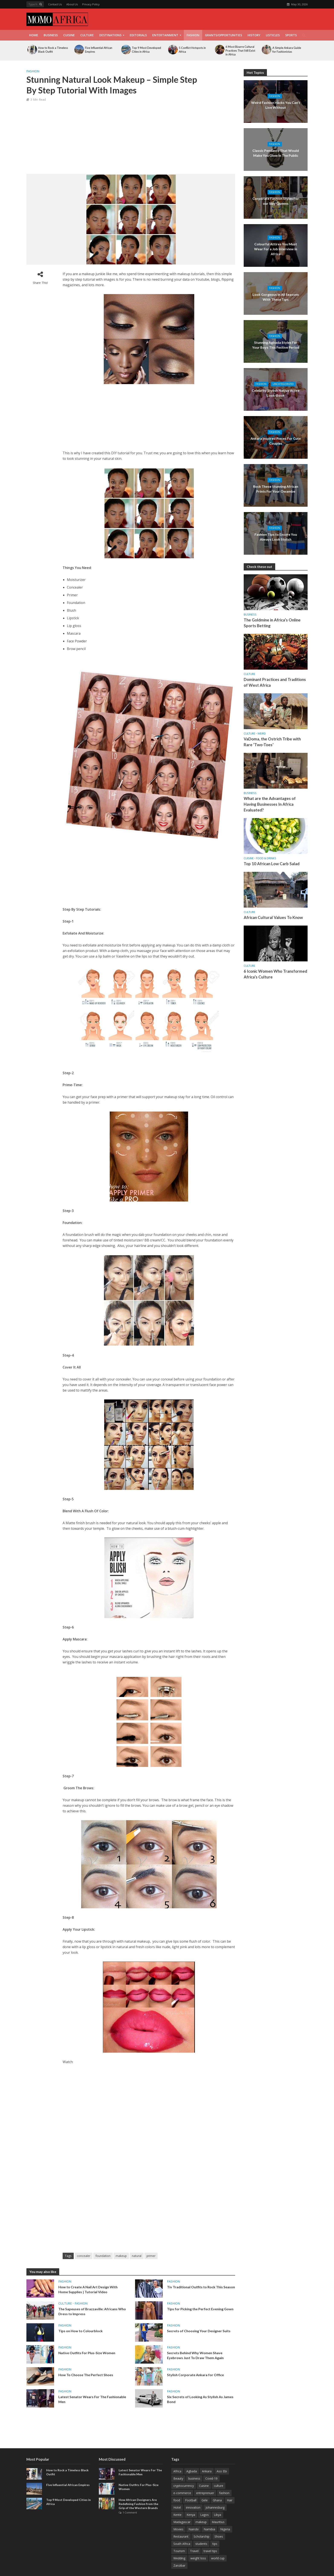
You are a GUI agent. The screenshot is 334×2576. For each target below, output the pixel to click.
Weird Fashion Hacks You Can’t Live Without (275, 104)
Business (51, 35)
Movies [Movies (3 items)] (178, 2523)
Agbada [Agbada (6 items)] (191, 2465)
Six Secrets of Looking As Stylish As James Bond (200, 2399)
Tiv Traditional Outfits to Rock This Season (201, 2287)
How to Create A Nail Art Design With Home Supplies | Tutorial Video (88, 2289)
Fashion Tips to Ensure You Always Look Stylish (276, 536)
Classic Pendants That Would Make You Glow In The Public (275, 152)
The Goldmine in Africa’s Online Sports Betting (272, 622)
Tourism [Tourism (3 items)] (179, 2545)
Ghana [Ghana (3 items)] (217, 2494)
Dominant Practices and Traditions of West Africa (275, 682)
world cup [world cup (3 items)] (218, 2552)
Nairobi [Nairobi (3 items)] (194, 2523)
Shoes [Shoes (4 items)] (219, 2530)
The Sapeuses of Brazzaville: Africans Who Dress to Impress (92, 2311)
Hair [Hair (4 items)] (229, 2494)
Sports (291, 35)
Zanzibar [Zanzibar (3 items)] (179, 2559)
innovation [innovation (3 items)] (193, 2501)
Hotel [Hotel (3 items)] (177, 2501)
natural (136, 2256)
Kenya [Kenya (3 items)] (191, 2508)
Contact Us (55, 4)
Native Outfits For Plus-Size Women (86, 2353)
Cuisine (69, 35)
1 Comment (129, 2506)
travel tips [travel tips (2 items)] (210, 2545)
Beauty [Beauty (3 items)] (178, 2472)
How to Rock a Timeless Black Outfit (53, 49)
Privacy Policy (91, 4)
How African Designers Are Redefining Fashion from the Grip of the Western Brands (138, 2497)
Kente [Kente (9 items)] (177, 2508)
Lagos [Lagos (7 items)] (204, 2508)
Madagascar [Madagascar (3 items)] (181, 2516)
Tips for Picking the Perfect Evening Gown (200, 2309)
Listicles (273, 35)
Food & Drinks (266, 858)
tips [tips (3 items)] (214, 2537)
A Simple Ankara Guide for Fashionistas (286, 49)
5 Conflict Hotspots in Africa (192, 49)
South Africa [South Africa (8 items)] (181, 2537)
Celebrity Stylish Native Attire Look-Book (275, 392)
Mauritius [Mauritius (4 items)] (218, 2516)
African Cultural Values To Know (273, 917)
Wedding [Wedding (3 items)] (179, 2552)
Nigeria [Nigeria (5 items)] (225, 2523)
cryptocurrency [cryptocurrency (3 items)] (183, 2479)
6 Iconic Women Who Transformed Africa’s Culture (275, 974)
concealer (83, 2256)
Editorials (138, 35)
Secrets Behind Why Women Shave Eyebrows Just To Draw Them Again (195, 2355)
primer (151, 2256)
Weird (262, 733)
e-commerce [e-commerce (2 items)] (182, 2487)
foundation (103, 2256)
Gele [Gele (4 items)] (205, 2494)
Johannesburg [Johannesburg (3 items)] (215, 2501)
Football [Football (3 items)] (190, 2494)
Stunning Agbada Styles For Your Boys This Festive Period (275, 344)
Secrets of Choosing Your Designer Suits (198, 2331)
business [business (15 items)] (194, 2472)
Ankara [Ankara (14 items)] (207, 2465)
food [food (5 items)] (176, 2494)
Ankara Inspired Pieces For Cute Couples (275, 440)
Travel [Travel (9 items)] (194, 2545)
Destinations (110, 35)
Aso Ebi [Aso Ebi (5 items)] (222, 2465)
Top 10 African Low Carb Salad (271, 863)
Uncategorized (283, 384)
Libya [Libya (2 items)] (217, 2508)
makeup (121, 2256)
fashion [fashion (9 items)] (224, 2487)
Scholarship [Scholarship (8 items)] (201, 2530)
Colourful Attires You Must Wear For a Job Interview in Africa (275, 249)
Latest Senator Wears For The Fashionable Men (92, 2399)
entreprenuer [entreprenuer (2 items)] (205, 2487)
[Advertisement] (230, 18)
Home (33, 35)
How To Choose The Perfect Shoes (85, 2375)
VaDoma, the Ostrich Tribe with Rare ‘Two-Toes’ (272, 741)
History (254, 35)
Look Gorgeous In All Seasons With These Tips (275, 296)
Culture (87, 35)
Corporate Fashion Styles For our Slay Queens (275, 200)
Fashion (193, 35)
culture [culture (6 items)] (218, 2479)
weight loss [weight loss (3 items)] (198, 2552)
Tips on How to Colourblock (80, 2331)
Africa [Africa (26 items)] (177, 2465)
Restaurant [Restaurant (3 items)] (181, 2530)
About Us (72, 4)
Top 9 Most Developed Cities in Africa (146, 49)
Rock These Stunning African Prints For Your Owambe (275, 488)
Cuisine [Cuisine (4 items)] (204, 2479)
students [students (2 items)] (201, 2537)
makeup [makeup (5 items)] (201, 2516)
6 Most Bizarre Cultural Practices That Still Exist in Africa (240, 50)
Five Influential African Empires (98, 49)
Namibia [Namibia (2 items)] (209, 2523)
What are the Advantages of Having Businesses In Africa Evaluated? (270, 804)
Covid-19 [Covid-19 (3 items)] (211, 2472)
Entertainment (165, 35)
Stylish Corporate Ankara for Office (195, 2375)
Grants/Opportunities (223, 35)
